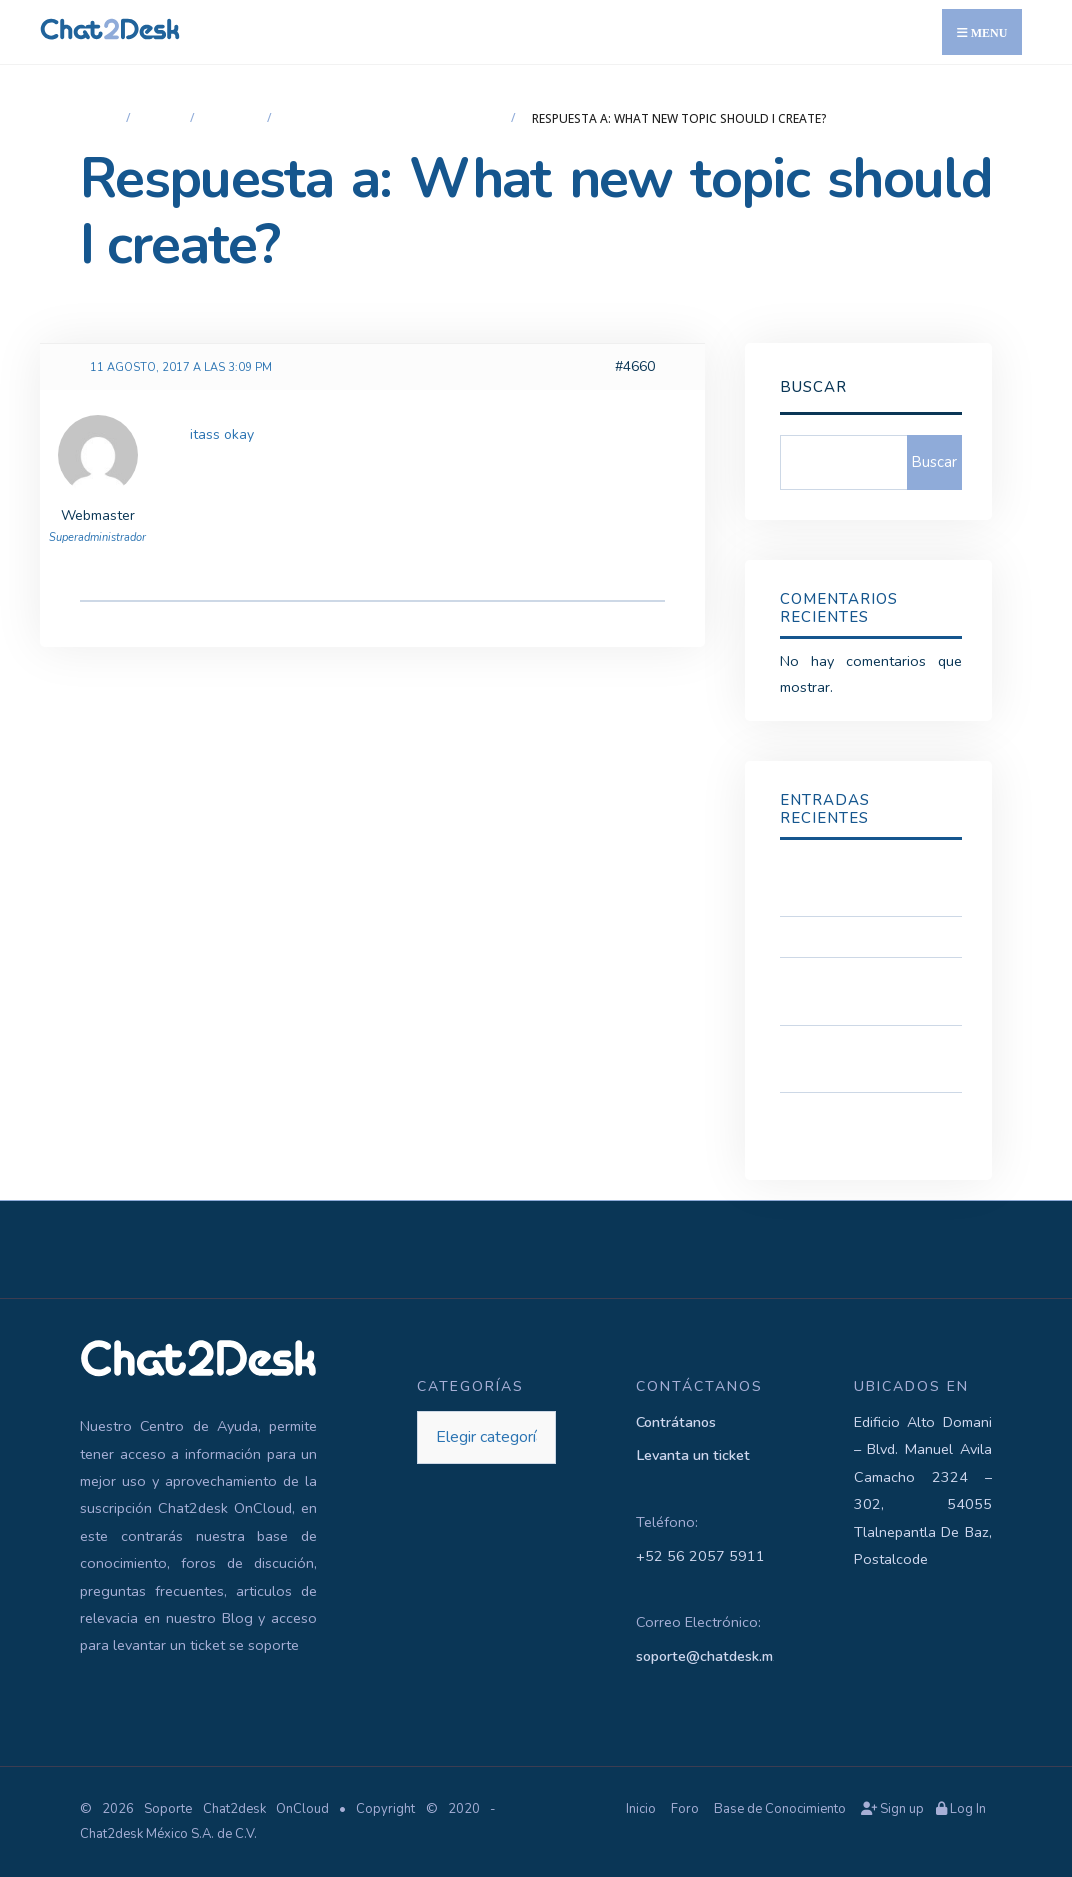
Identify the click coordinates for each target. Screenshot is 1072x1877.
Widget (234, 118)
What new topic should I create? (394, 118)
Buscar (813, 387)
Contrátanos (676, 1422)
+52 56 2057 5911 (700, 1556)
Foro (163, 118)
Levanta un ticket (693, 1455)
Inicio (98, 118)
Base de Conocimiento (780, 1809)
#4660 (635, 366)
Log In (961, 1809)
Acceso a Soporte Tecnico (865, 936)
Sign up (892, 1809)
